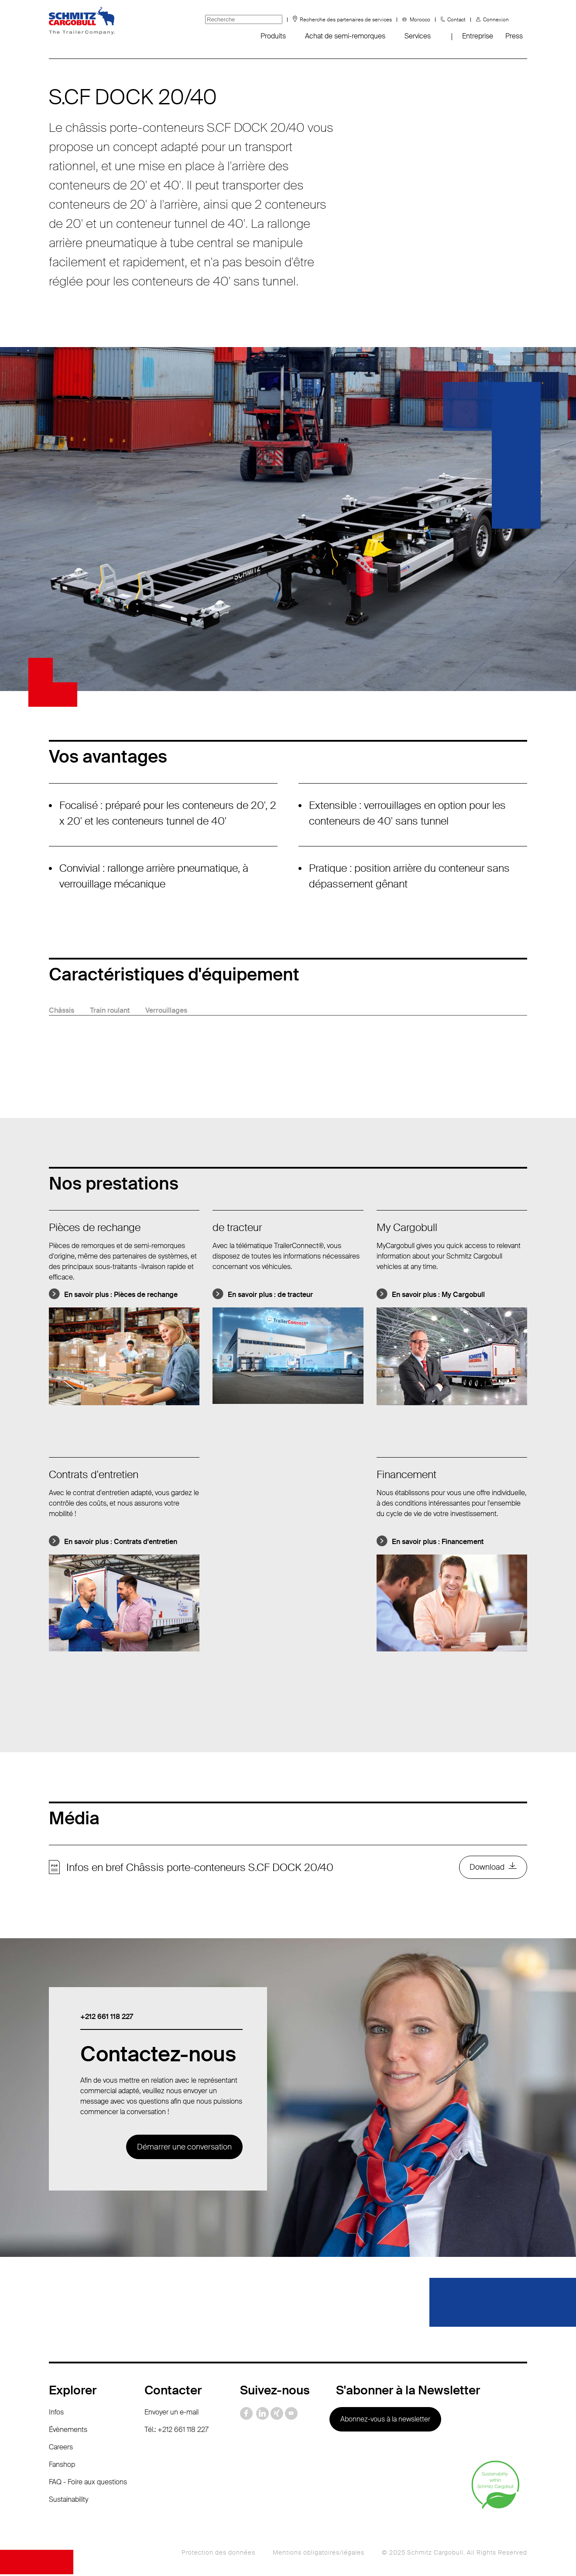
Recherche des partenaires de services (346, 19)
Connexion (496, 19)
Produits (273, 36)
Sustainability (68, 2500)
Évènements (68, 2430)
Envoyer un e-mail (171, 2413)
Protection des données (218, 2554)
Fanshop (62, 2465)
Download (486, 1868)
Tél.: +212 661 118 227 (176, 2430)
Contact (456, 19)
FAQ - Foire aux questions (88, 2483)
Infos (56, 2413)
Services (418, 36)
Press (514, 36)
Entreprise (477, 36)
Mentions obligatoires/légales (318, 2554)
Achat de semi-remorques (345, 36)
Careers (61, 2448)
